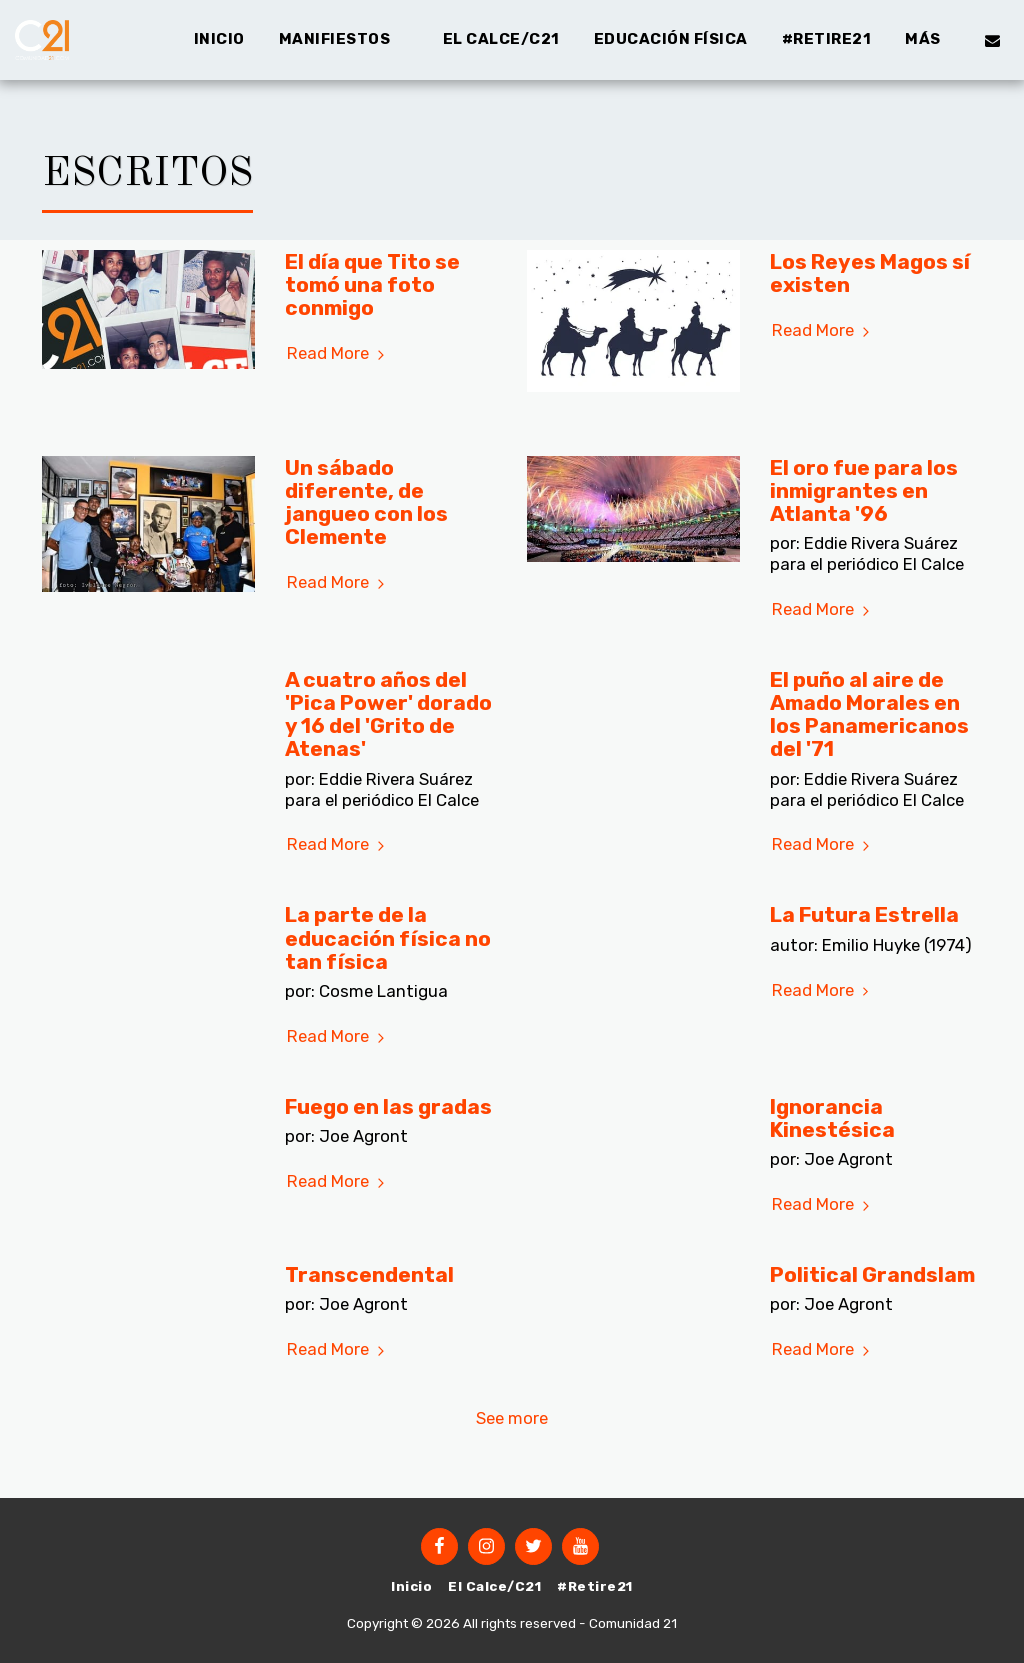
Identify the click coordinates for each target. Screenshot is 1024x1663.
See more (512, 1418)
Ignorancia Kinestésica (832, 1118)
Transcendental (369, 1274)
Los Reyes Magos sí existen (870, 273)
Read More (338, 353)
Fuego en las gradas (388, 1106)
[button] (344, 40)
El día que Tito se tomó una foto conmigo (372, 284)
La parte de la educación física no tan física (388, 937)
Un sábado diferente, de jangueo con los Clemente (366, 502)
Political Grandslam (872, 1274)
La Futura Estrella (864, 914)
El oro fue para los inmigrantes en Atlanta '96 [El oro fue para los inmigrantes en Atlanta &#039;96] (864, 490)
